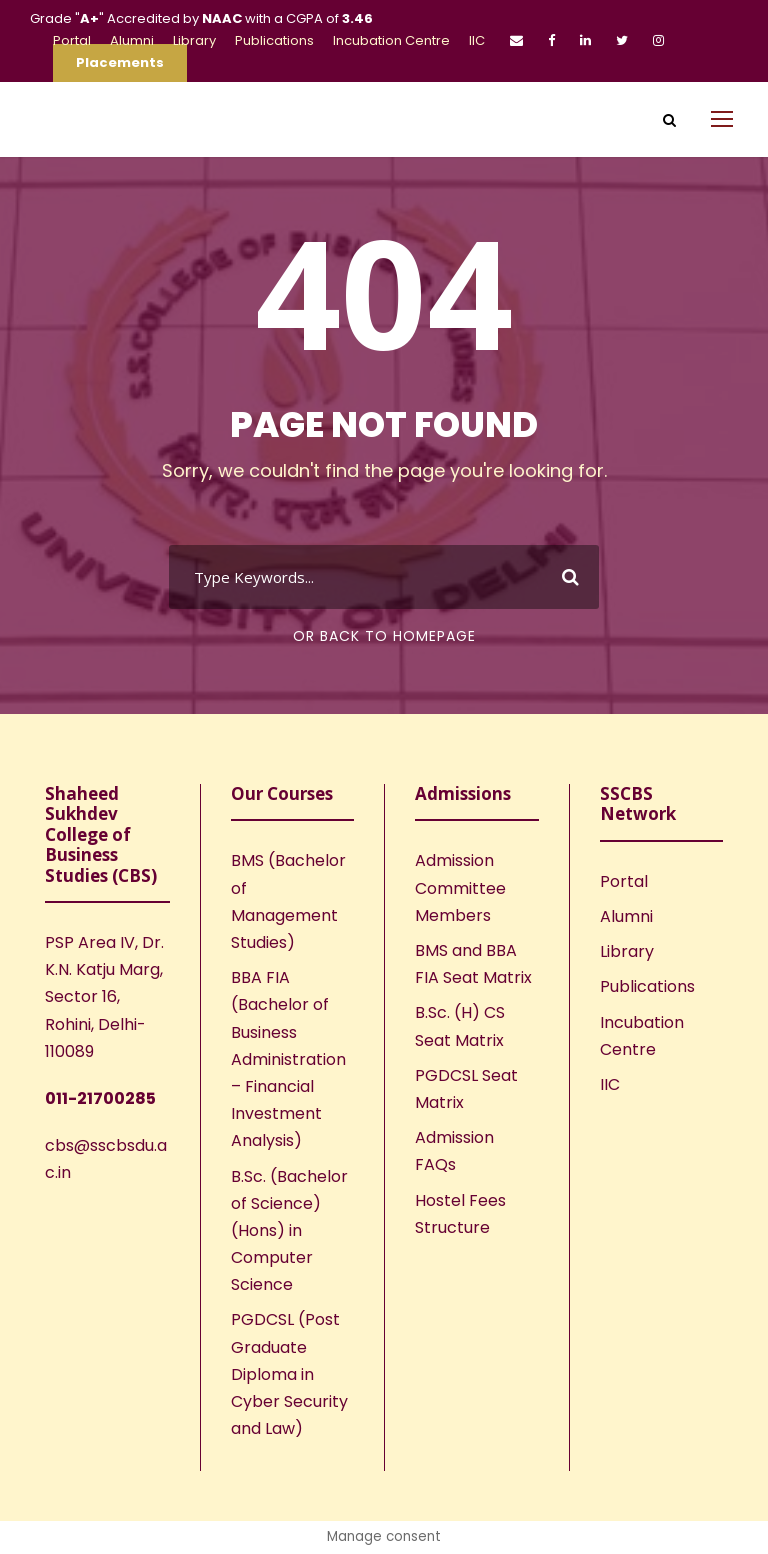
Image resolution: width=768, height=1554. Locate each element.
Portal (72, 40)
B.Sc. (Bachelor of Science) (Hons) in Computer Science (289, 1231)
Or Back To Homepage (384, 636)
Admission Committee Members (460, 887)
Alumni (132, 40)
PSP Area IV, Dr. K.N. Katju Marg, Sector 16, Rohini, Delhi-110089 (104, 997)
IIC (477, 40)
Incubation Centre (391, 40)
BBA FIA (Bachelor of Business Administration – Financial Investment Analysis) (288, 1059)
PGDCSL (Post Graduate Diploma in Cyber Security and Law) (289, 1374)
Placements (120, 62)
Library (194, 40)
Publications (274, 40)
